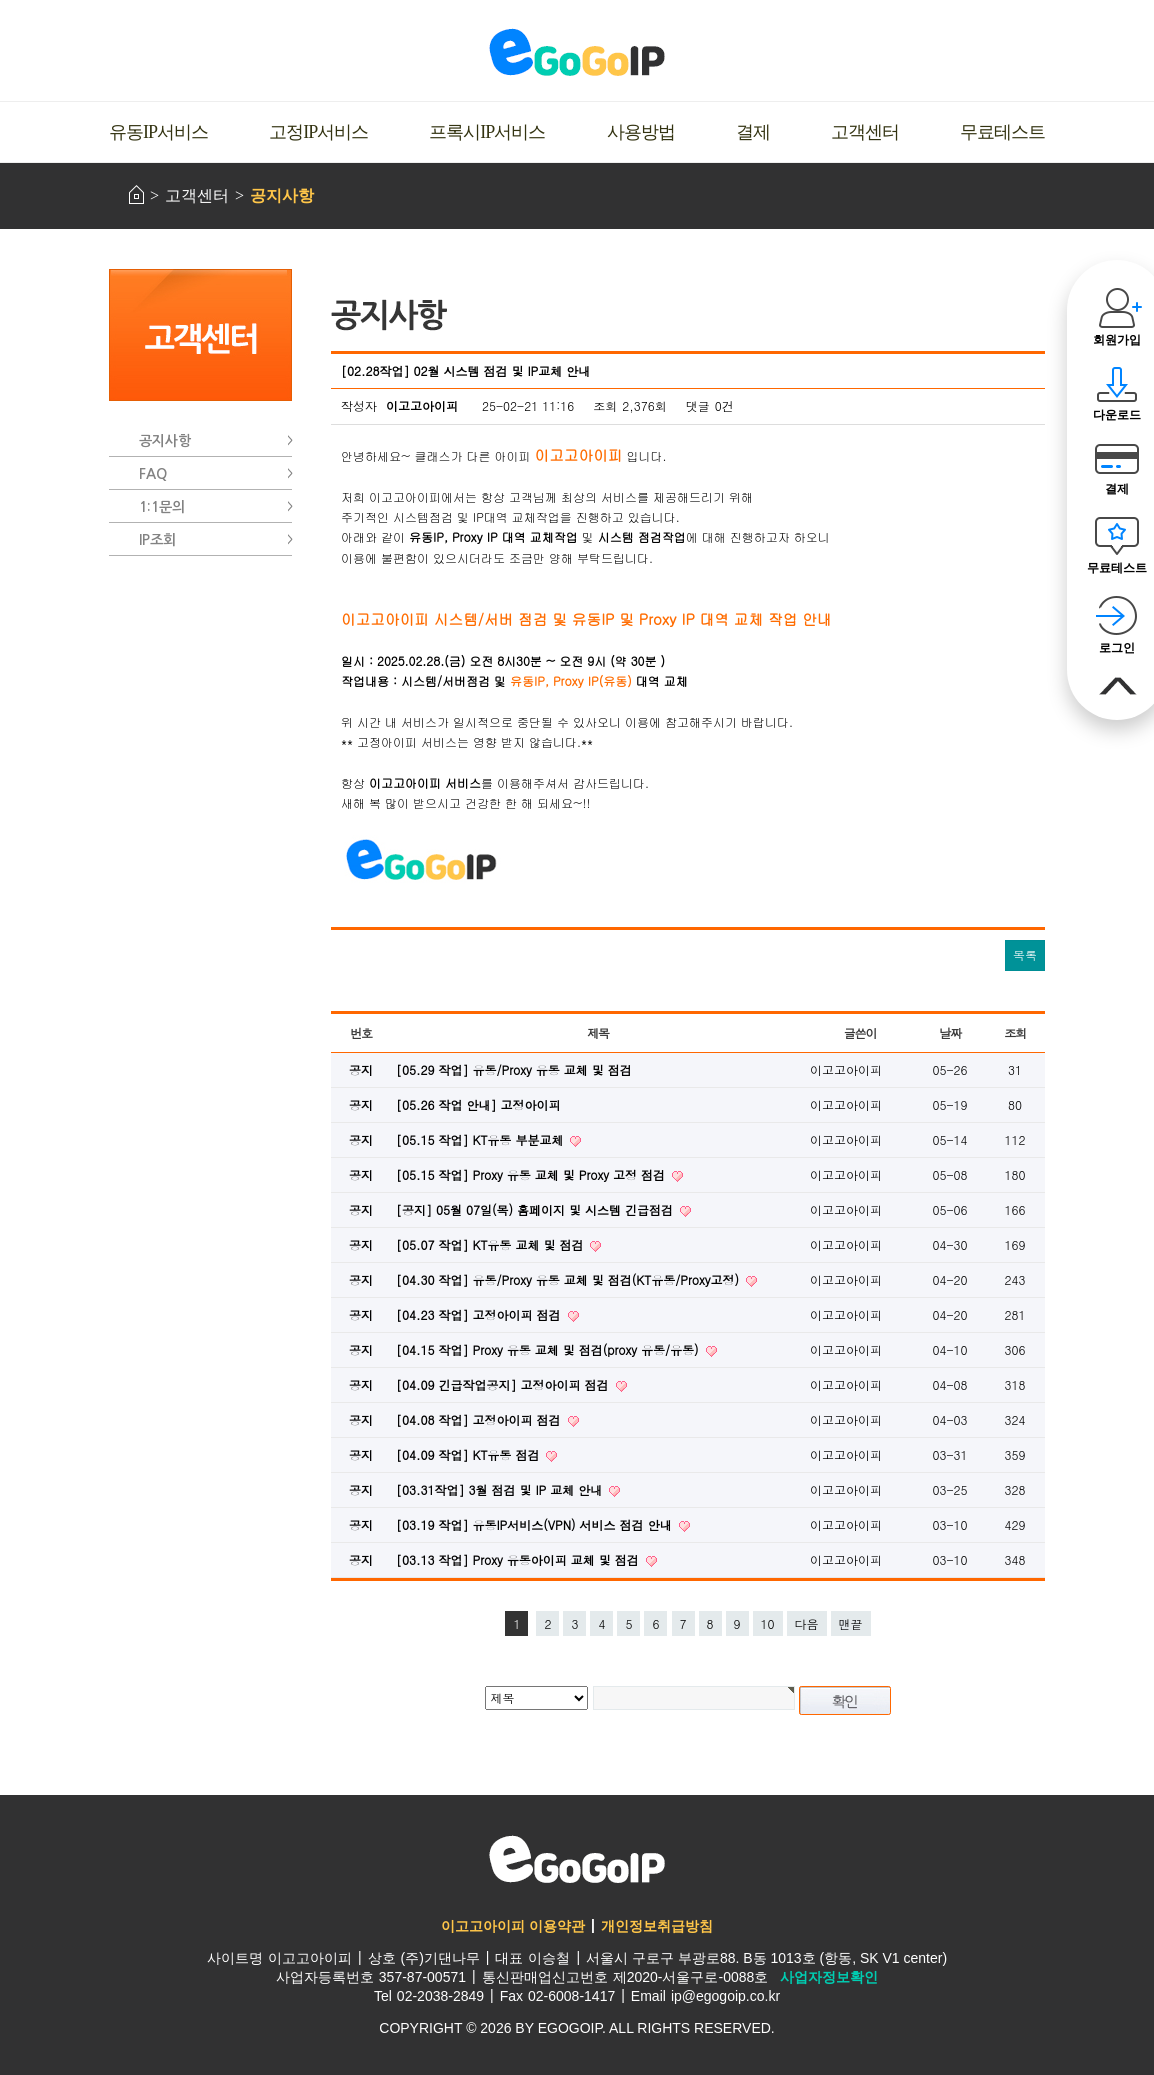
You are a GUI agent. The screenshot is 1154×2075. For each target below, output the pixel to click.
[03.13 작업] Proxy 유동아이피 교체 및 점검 (519, 1559)
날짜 (950, 1032)
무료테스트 (1002, 132)
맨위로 (1117, 686)
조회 (1015, 1032)
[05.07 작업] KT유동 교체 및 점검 (491, 1244)
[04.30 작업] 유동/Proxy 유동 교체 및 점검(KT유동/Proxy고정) (569, 1279)
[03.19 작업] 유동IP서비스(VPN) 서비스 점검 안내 (536, 1524)
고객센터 (865, 132)
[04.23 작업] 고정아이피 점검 (480, 1314)
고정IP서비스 (318, 132)
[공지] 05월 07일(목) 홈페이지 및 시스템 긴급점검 (536, 1209)
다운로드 (1117, 415)
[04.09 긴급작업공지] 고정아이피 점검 (504, 1384)
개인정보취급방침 (657, 1926)
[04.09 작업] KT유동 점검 (469, 1454)
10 (768, 1623)
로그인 (1117, 648)
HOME (136, 194)
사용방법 (641, 132)
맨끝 (851, 1623)
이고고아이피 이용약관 (513, 1926)
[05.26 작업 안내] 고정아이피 (478, 1104)
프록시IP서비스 (487, 132)
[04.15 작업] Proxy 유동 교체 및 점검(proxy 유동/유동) (549, 1349)
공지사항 (282, 195)
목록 (1025, 954)
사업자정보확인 (829, 1977)
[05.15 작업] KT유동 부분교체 (481, 1139)
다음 (807, 1623)
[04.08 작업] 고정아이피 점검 (480, 1419)
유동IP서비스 (158, 132)
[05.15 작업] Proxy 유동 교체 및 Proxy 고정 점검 (532, 1174)
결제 (753, 132)
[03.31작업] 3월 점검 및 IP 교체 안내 (501, 1489)
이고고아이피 (577, 1859)
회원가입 (1117, 340)
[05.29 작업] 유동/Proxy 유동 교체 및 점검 (514, 1069)
